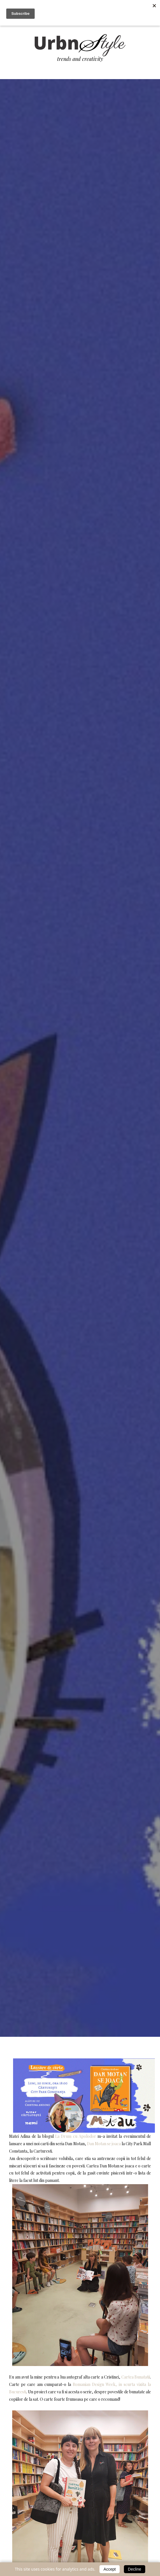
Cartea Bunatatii (135, 2377)
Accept (109, 2569)
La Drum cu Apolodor (75, 2136)
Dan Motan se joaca (104, 2143)
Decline (134, 2569)
